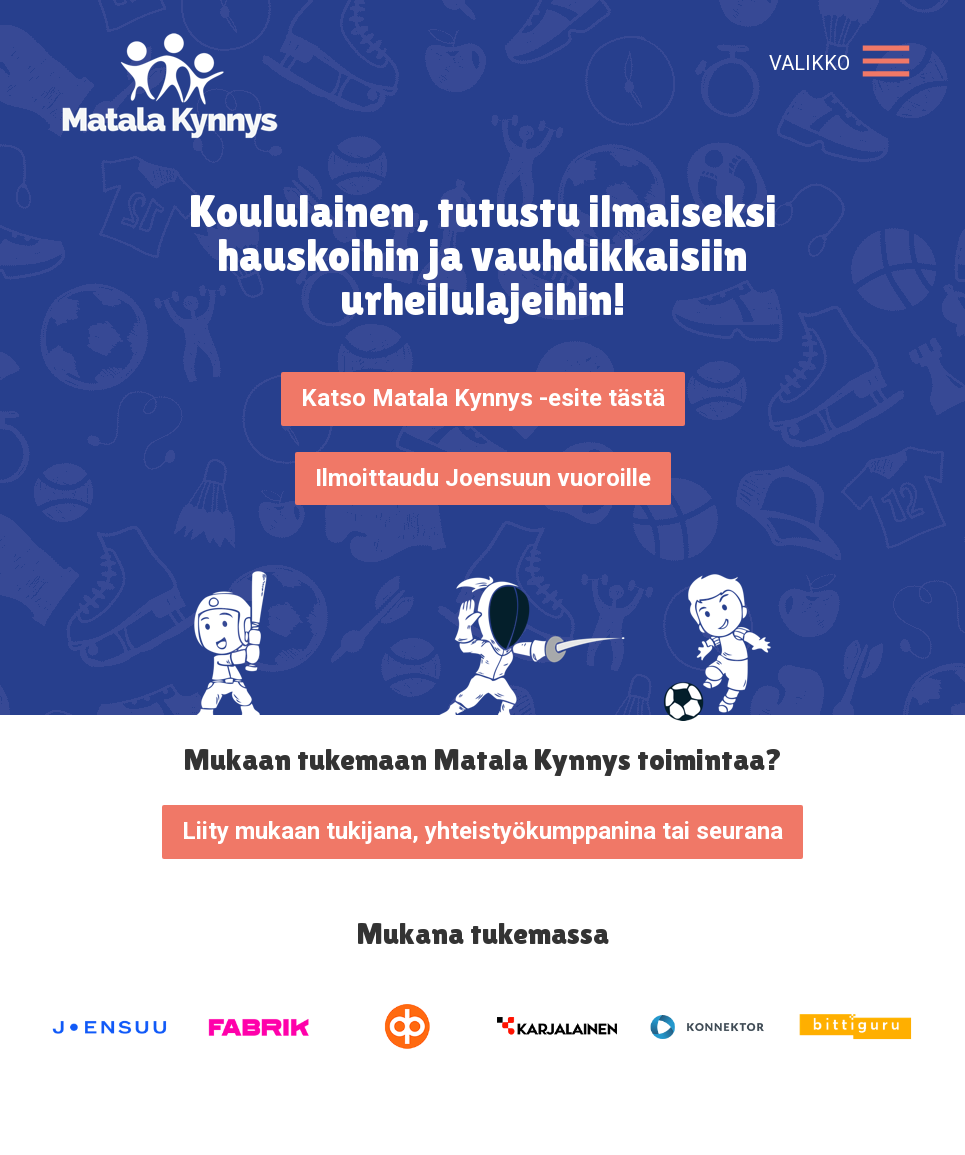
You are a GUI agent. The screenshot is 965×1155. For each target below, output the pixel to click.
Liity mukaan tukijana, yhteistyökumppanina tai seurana (482, 831)
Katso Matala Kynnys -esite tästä (483, 398)
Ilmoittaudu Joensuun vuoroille (483, 478)
